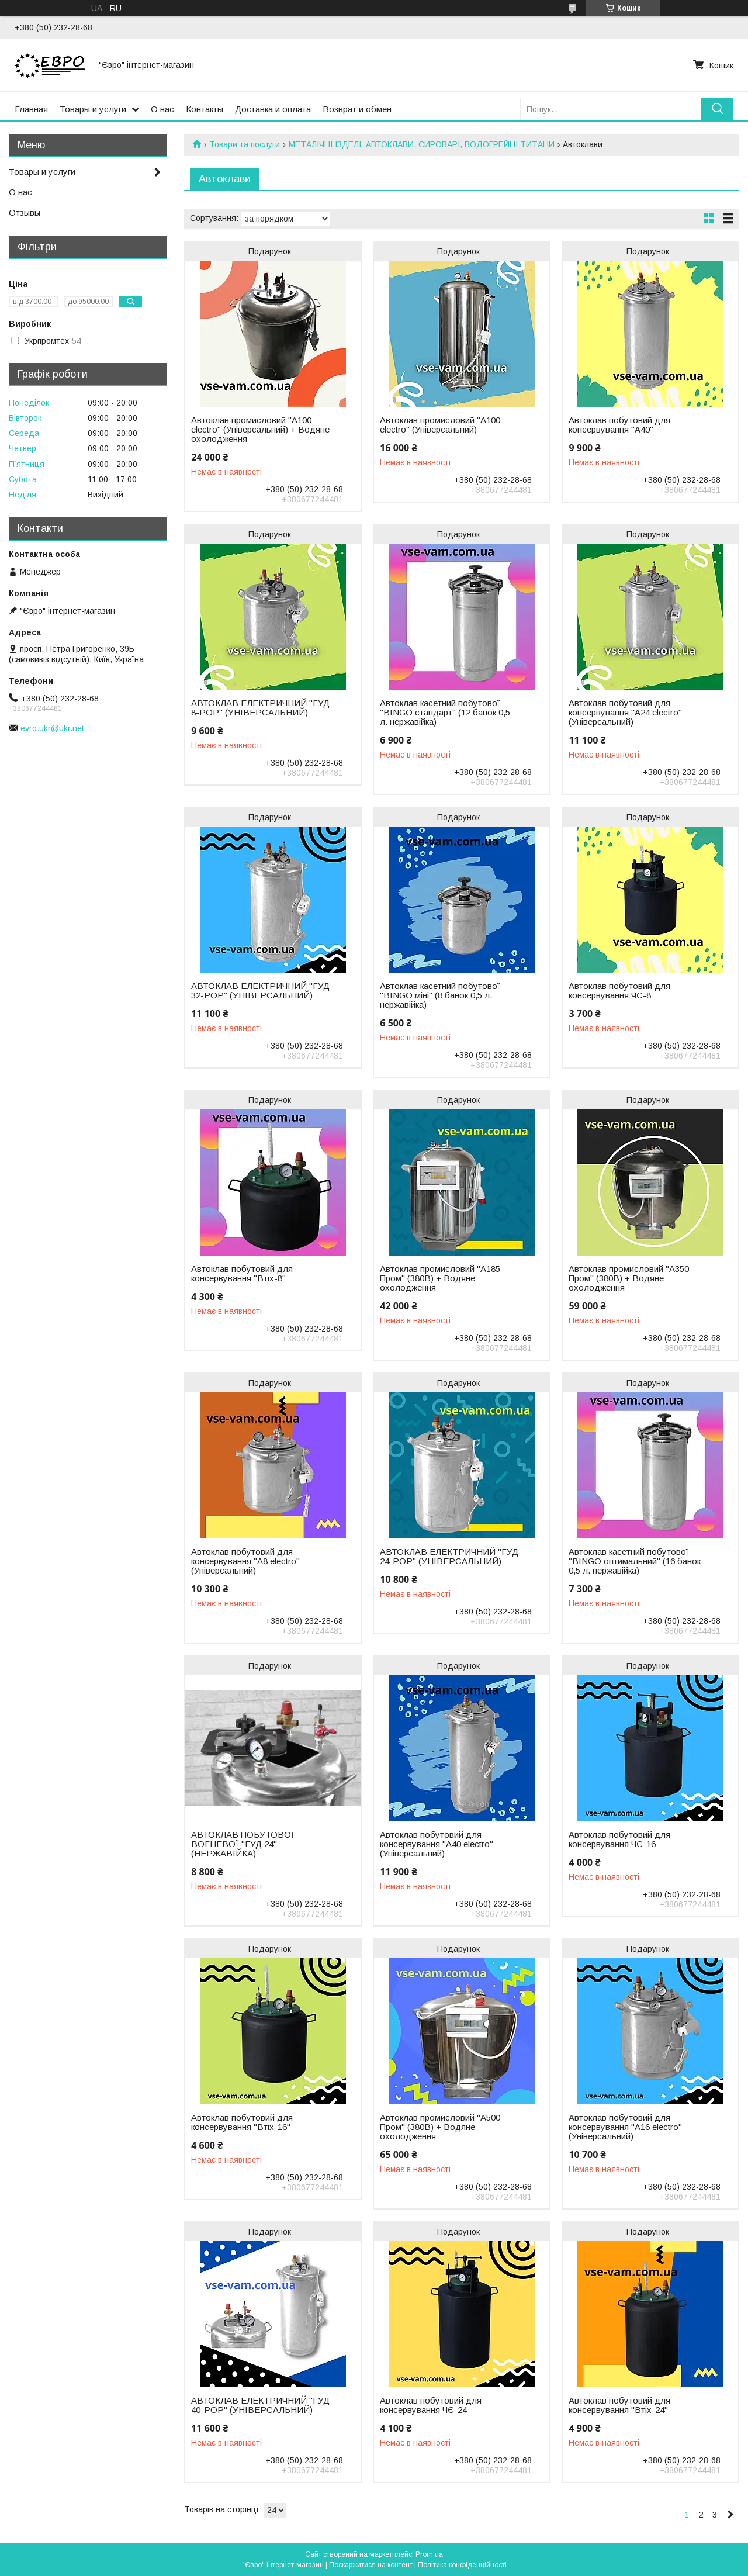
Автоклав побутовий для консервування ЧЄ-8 (619, 990)
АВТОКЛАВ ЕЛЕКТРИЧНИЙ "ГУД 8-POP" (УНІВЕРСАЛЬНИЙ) (260, 708)
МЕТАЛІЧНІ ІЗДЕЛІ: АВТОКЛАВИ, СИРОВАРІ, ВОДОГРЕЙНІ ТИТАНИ (422, 144)
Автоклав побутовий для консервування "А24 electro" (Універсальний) (625, 713)
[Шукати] (717, 109)
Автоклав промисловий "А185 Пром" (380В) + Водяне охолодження (440, 1278)
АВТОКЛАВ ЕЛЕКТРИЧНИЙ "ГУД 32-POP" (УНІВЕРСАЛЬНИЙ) (260, 990)
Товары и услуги (93, 109)
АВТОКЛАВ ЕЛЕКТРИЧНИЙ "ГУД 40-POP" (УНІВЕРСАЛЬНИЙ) (260, 2405)
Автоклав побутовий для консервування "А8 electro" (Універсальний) (245, 1561)
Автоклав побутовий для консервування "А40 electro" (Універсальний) (436, 1844)
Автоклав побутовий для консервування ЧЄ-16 (619, 1839)
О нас (162, 109)
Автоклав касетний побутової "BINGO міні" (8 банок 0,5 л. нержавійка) (440, 995)
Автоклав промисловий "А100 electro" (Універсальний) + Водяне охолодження (260, 430)
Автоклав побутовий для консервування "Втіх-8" (242, 1273)
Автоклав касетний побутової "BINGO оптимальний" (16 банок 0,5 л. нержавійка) (635, 1561)
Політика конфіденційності (462, 2565)
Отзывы (24, 212)
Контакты (204, 109)
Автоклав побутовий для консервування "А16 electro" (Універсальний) (625, 2127)
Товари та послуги (244, 144)
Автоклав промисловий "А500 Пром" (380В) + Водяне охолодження (440, 2127)
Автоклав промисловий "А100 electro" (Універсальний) (440, 425)
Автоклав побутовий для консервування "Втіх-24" (619, 2405)
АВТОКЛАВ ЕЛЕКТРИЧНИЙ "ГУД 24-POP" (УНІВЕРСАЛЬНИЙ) (449, 1556)
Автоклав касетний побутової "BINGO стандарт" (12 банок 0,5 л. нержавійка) (445, 713)
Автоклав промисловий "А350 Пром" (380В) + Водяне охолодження (629, 1278)
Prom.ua (429, 2554)
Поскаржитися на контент (371, 2565)
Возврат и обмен (357, 109)
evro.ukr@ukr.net (52, 728)
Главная (31, 109)
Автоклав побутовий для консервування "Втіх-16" (242, 2122)
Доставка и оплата (273, 109)
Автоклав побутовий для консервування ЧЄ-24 (431, 2405)
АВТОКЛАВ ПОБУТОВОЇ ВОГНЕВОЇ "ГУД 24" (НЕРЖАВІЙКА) (243, 1844)
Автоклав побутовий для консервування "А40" (619, 425)
